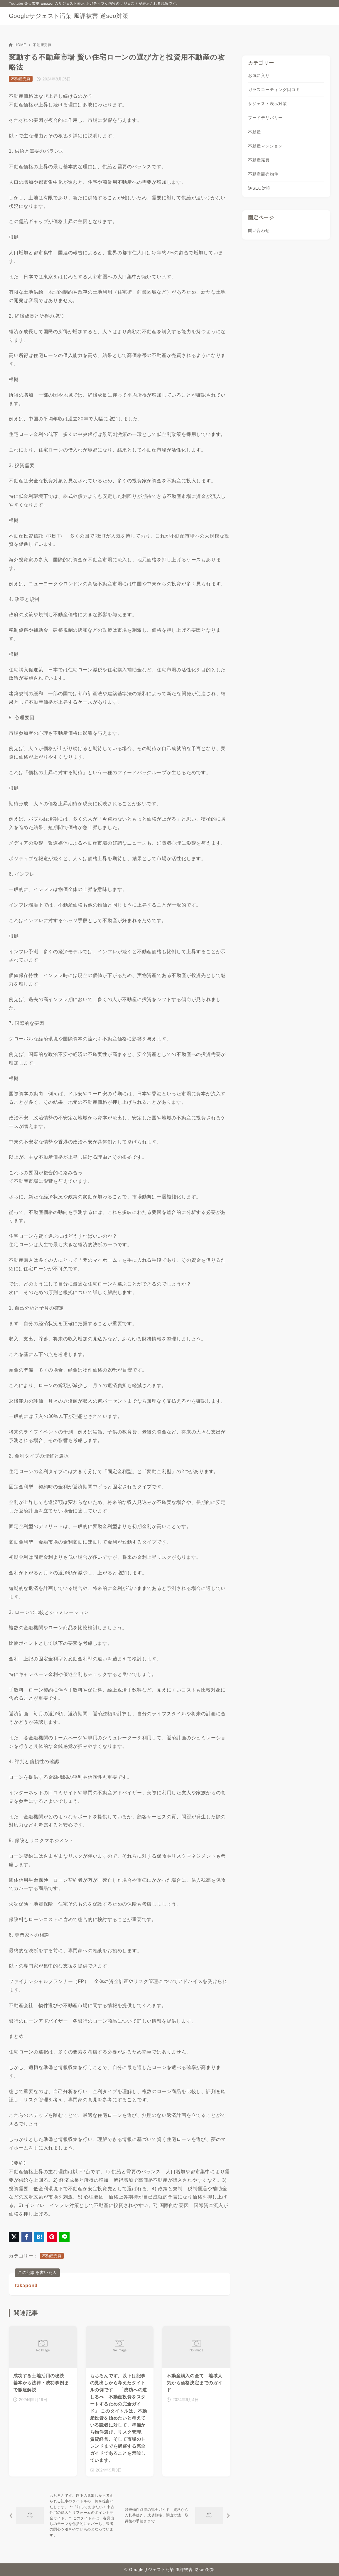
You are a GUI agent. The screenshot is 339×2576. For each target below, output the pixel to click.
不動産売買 (42, 45)
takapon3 (26, 2285)
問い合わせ (259, 230)
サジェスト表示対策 (267, 103)
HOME (17, 45)
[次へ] (176, 2515)
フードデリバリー (265, 117)
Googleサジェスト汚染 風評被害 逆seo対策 (69, 16)
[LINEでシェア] (64, 2237)
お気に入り (259, 75)
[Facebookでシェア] (26, 2237)
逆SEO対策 (259, 188)
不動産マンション (265, 146)
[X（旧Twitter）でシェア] (14, 2237)
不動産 (254, 131)
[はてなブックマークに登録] (39, 2237)
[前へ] (63, 2515)
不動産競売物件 (263, 174)
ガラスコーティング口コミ (274, 89)
